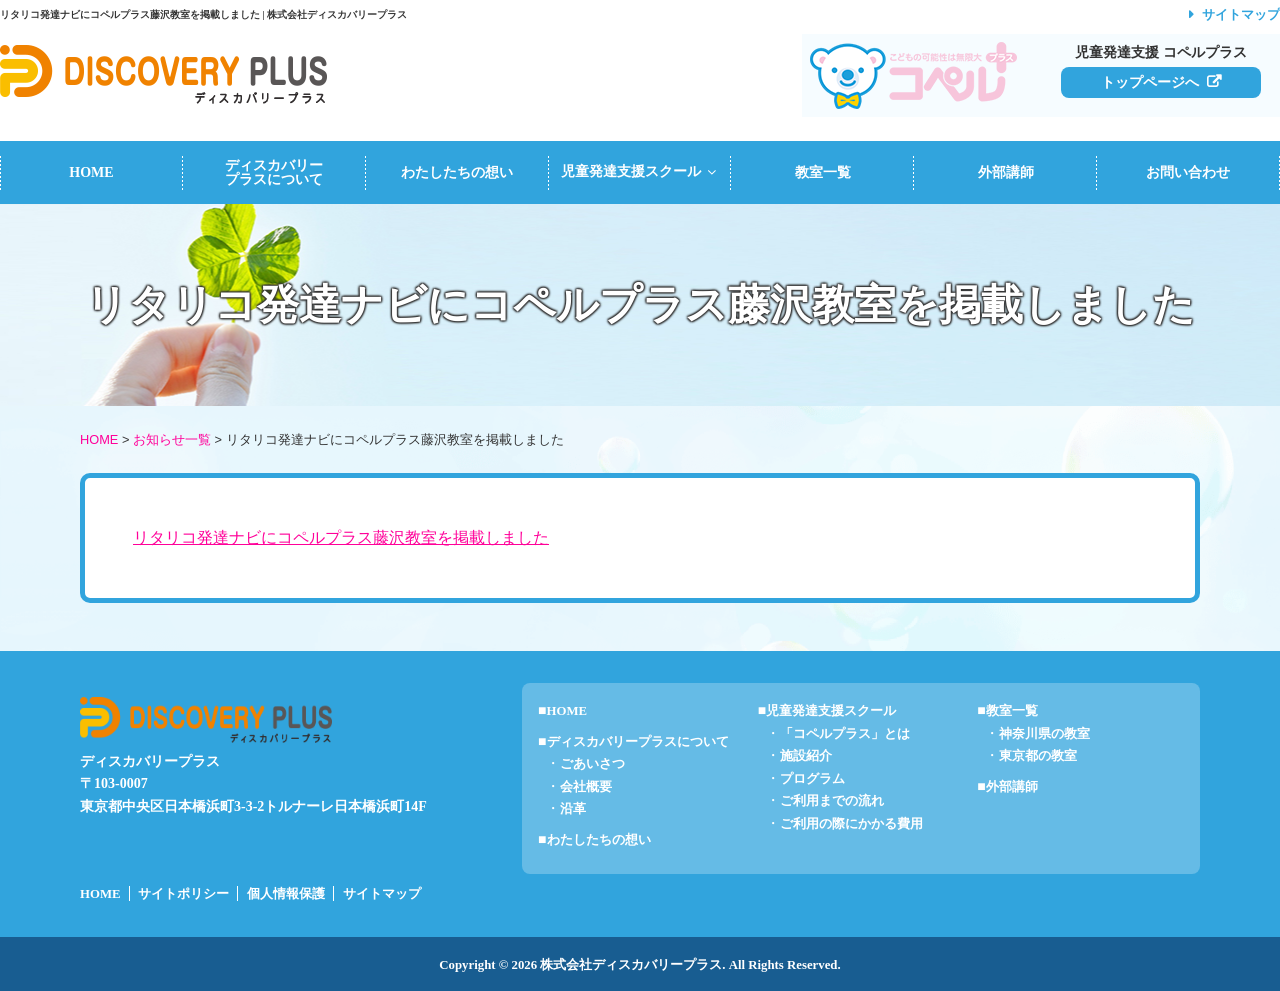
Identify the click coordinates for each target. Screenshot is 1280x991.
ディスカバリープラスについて (274, 172)
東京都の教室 (1038, 756)
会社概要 (586, 787)
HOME (91, 172)
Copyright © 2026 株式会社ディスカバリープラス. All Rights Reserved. (639, 965)
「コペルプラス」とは (845, 734)
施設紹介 (806, 756)
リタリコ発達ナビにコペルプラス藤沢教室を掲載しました (341, 537)
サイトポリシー (183, 894)
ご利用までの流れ (832, 801)
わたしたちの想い (457, 172)
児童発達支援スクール (640, 171)
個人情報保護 (286, 894)
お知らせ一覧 (172, 439)
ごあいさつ (592, 764)
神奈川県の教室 (1044, 734)
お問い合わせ (1188, 172)
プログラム (812, 779)
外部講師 (1006, 172)
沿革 (573, 809)
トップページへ (1150, 82)
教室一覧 (823, 172)
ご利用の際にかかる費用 (851, 824)
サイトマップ (1241, 15)
